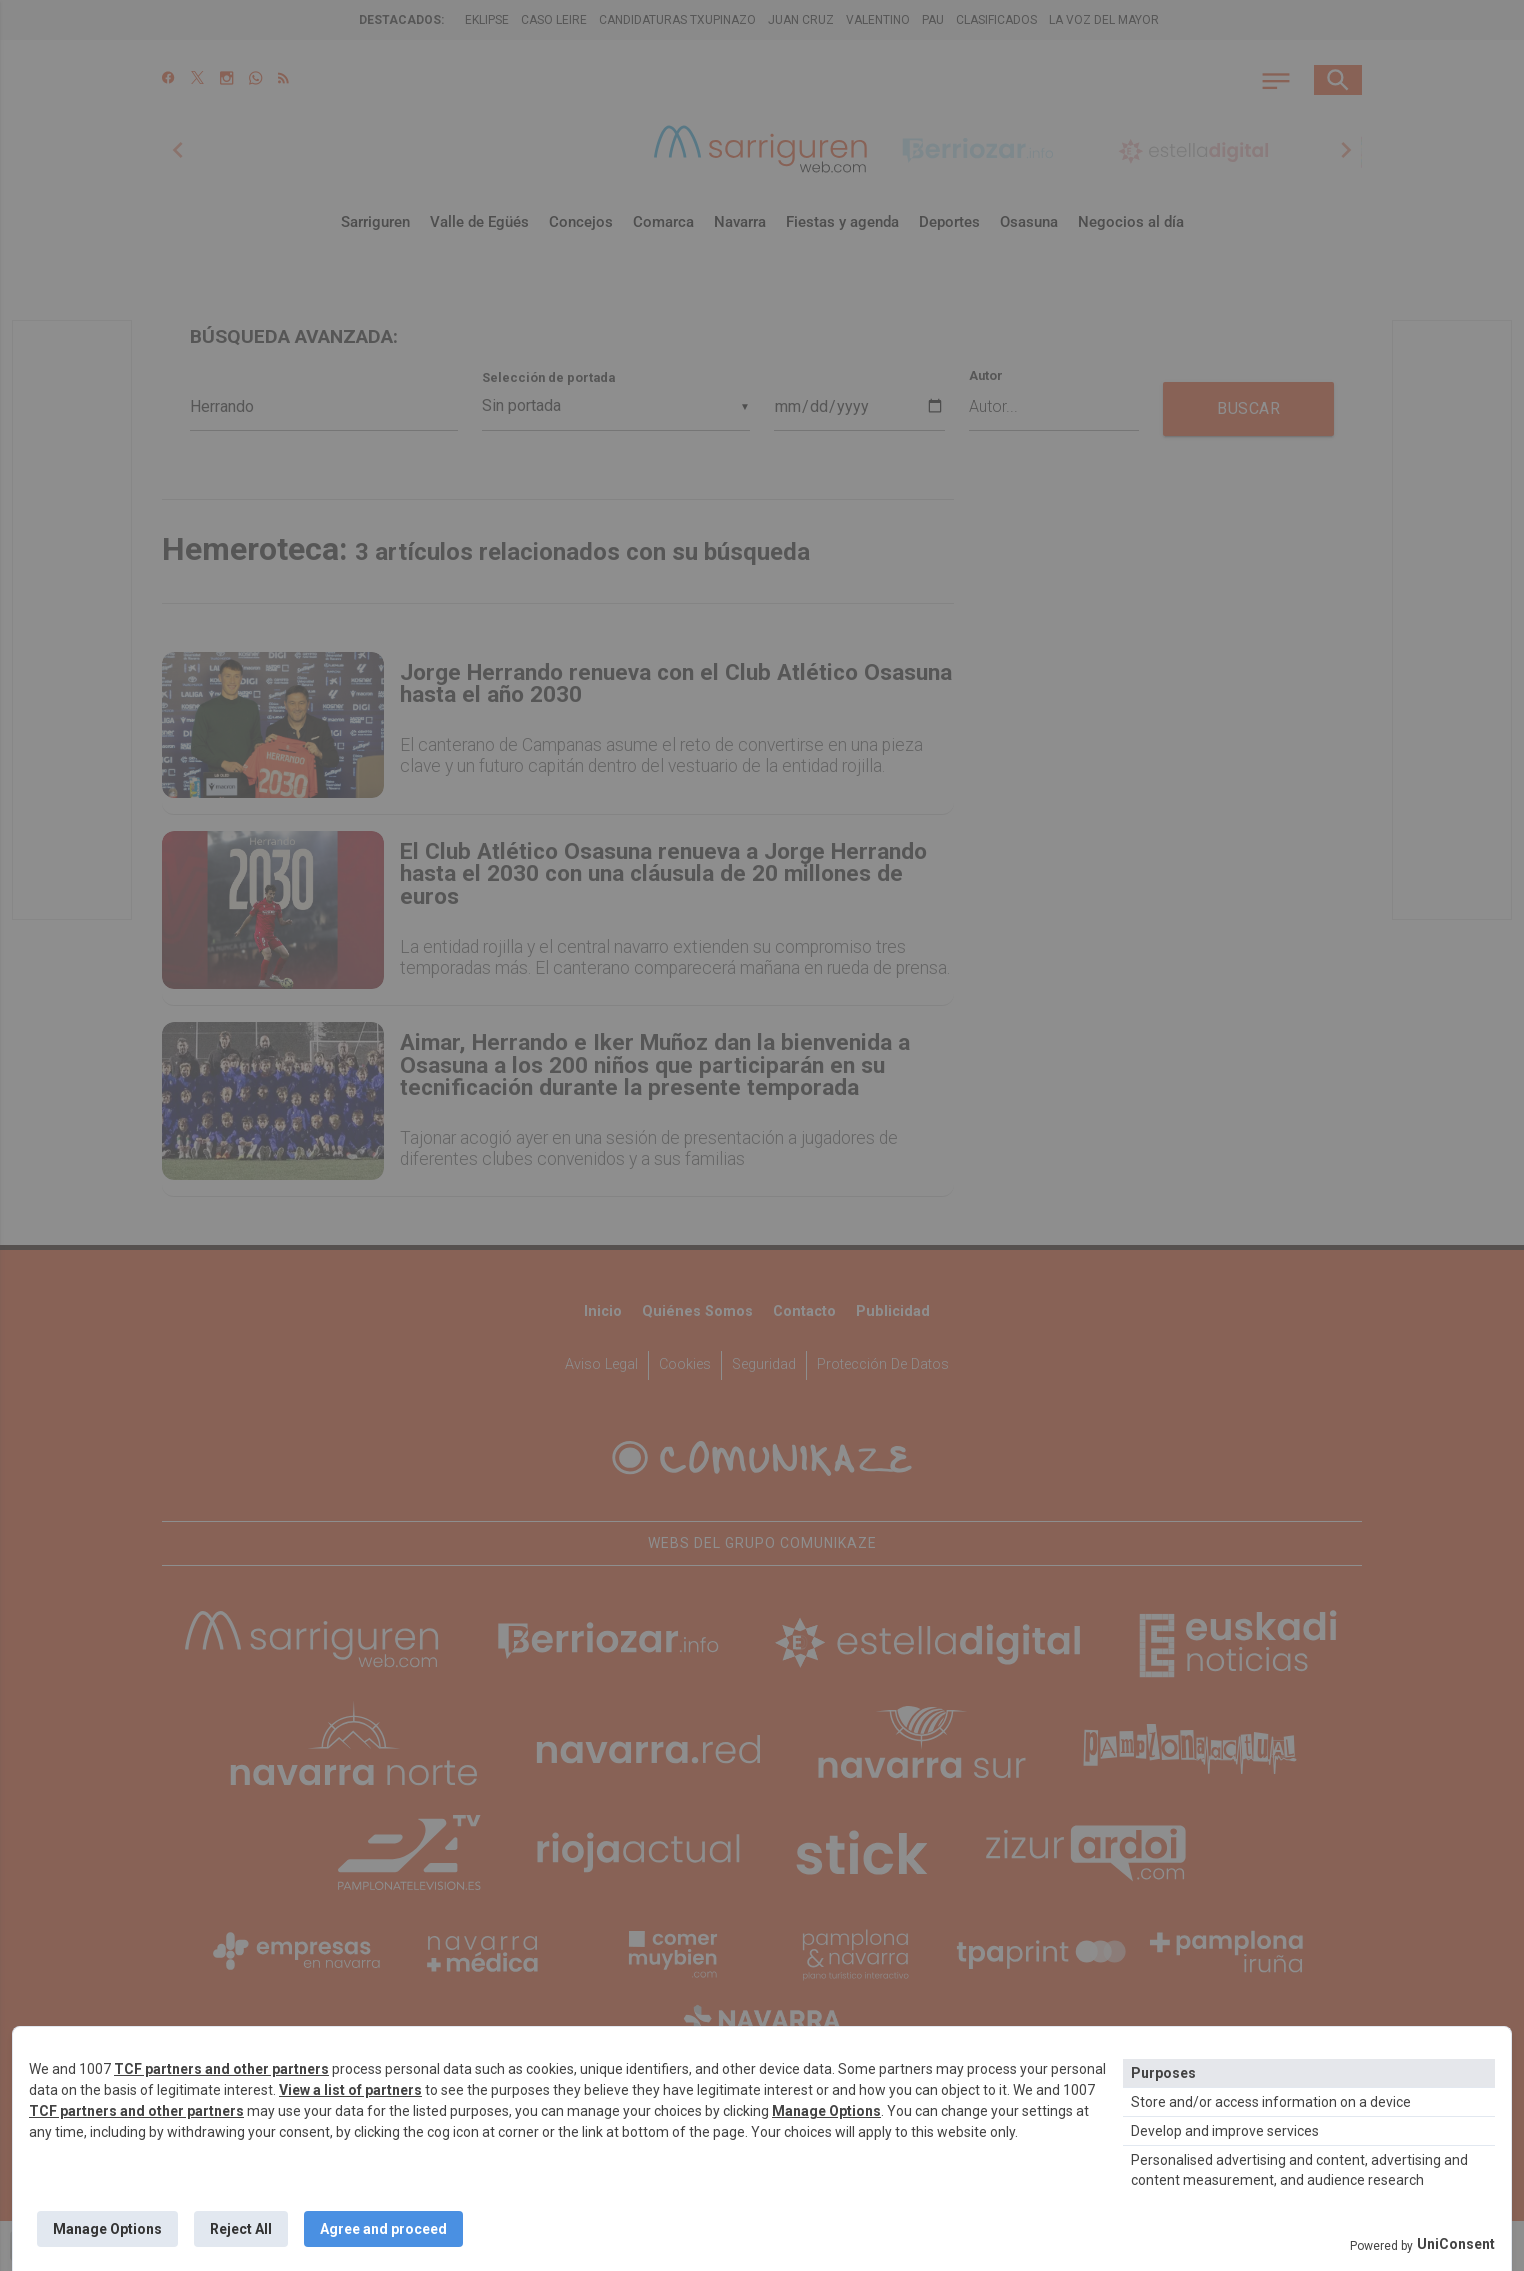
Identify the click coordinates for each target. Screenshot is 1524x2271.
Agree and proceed (383, 2229)
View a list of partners (350, 2090)
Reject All (241, 2229)
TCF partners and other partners (221, 2069)
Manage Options (826, 2111)
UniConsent (1456, 2244)
